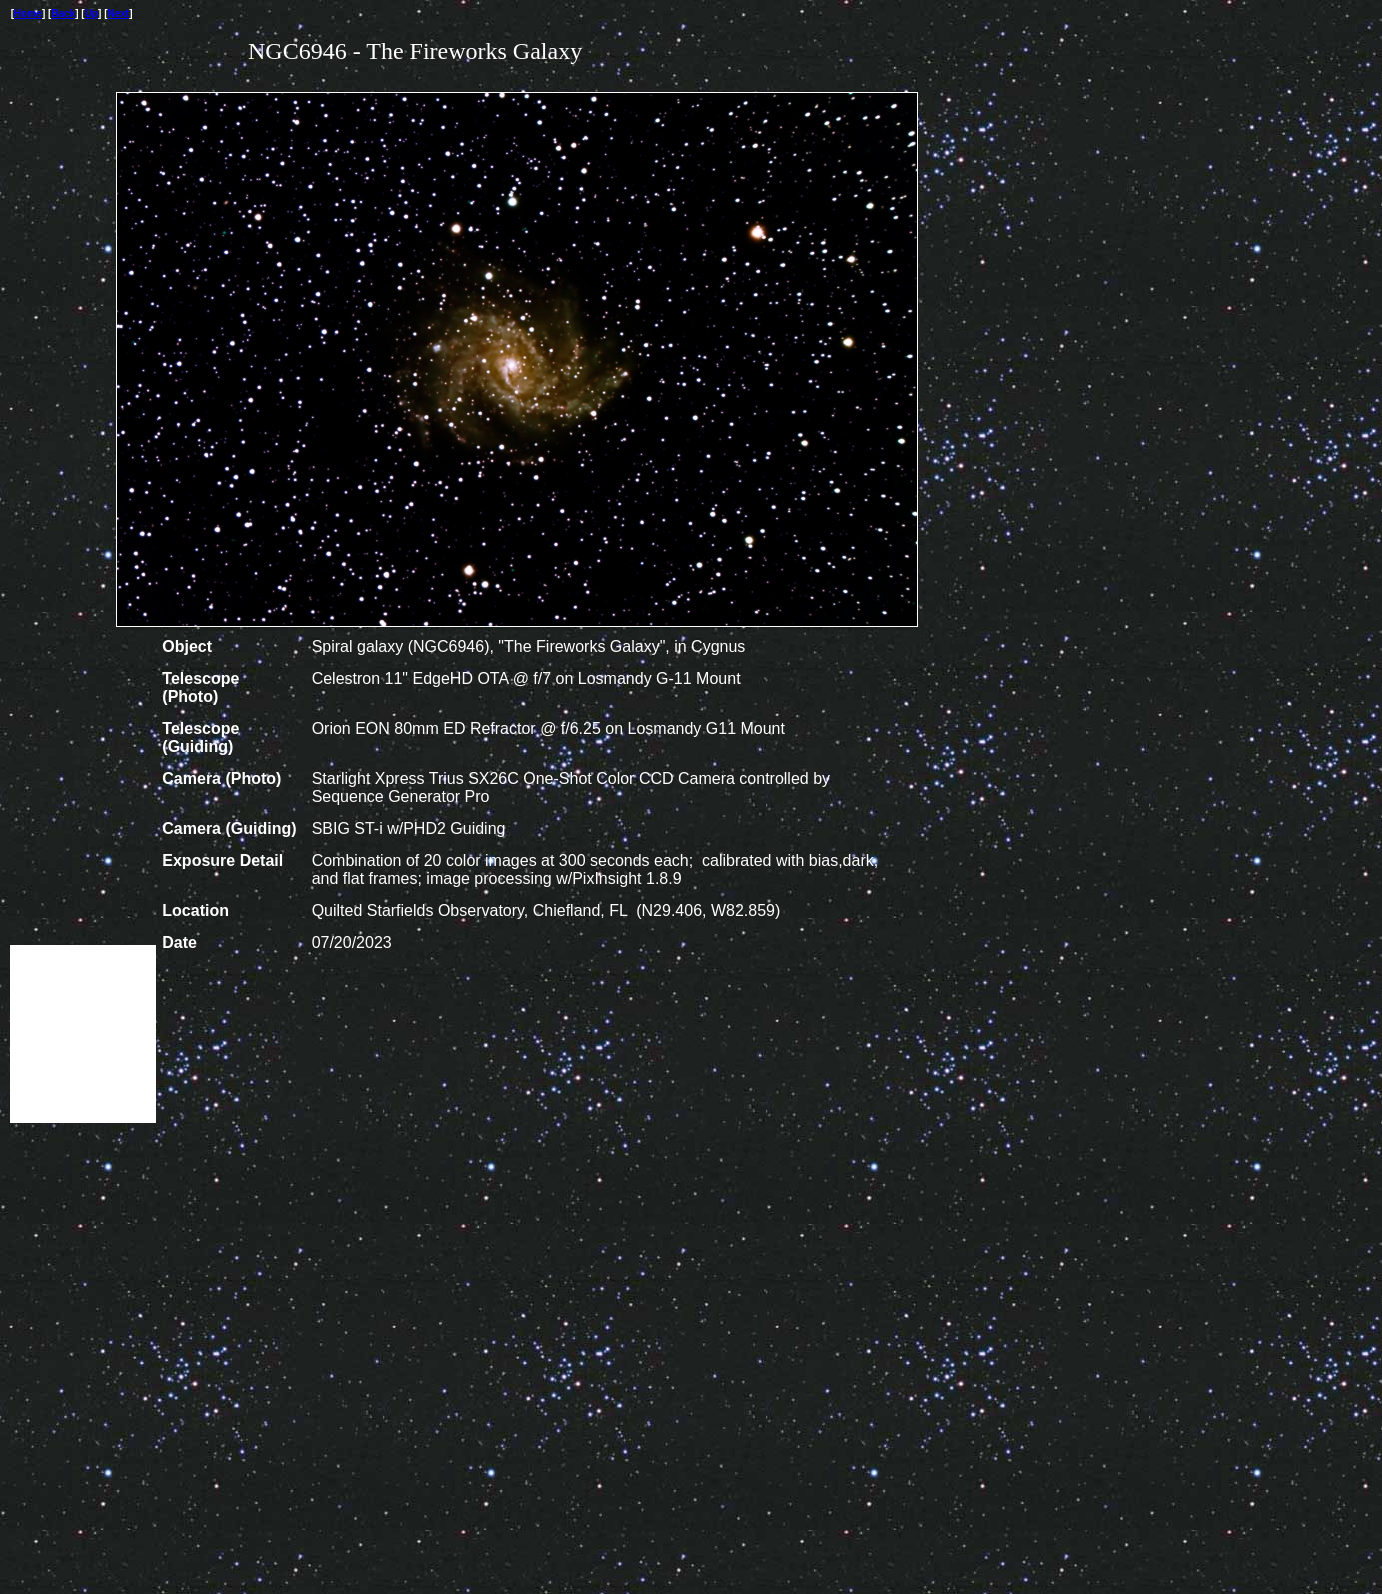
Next (119, 13)
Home (28, 13)
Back (63, 13)
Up (91, 13)
